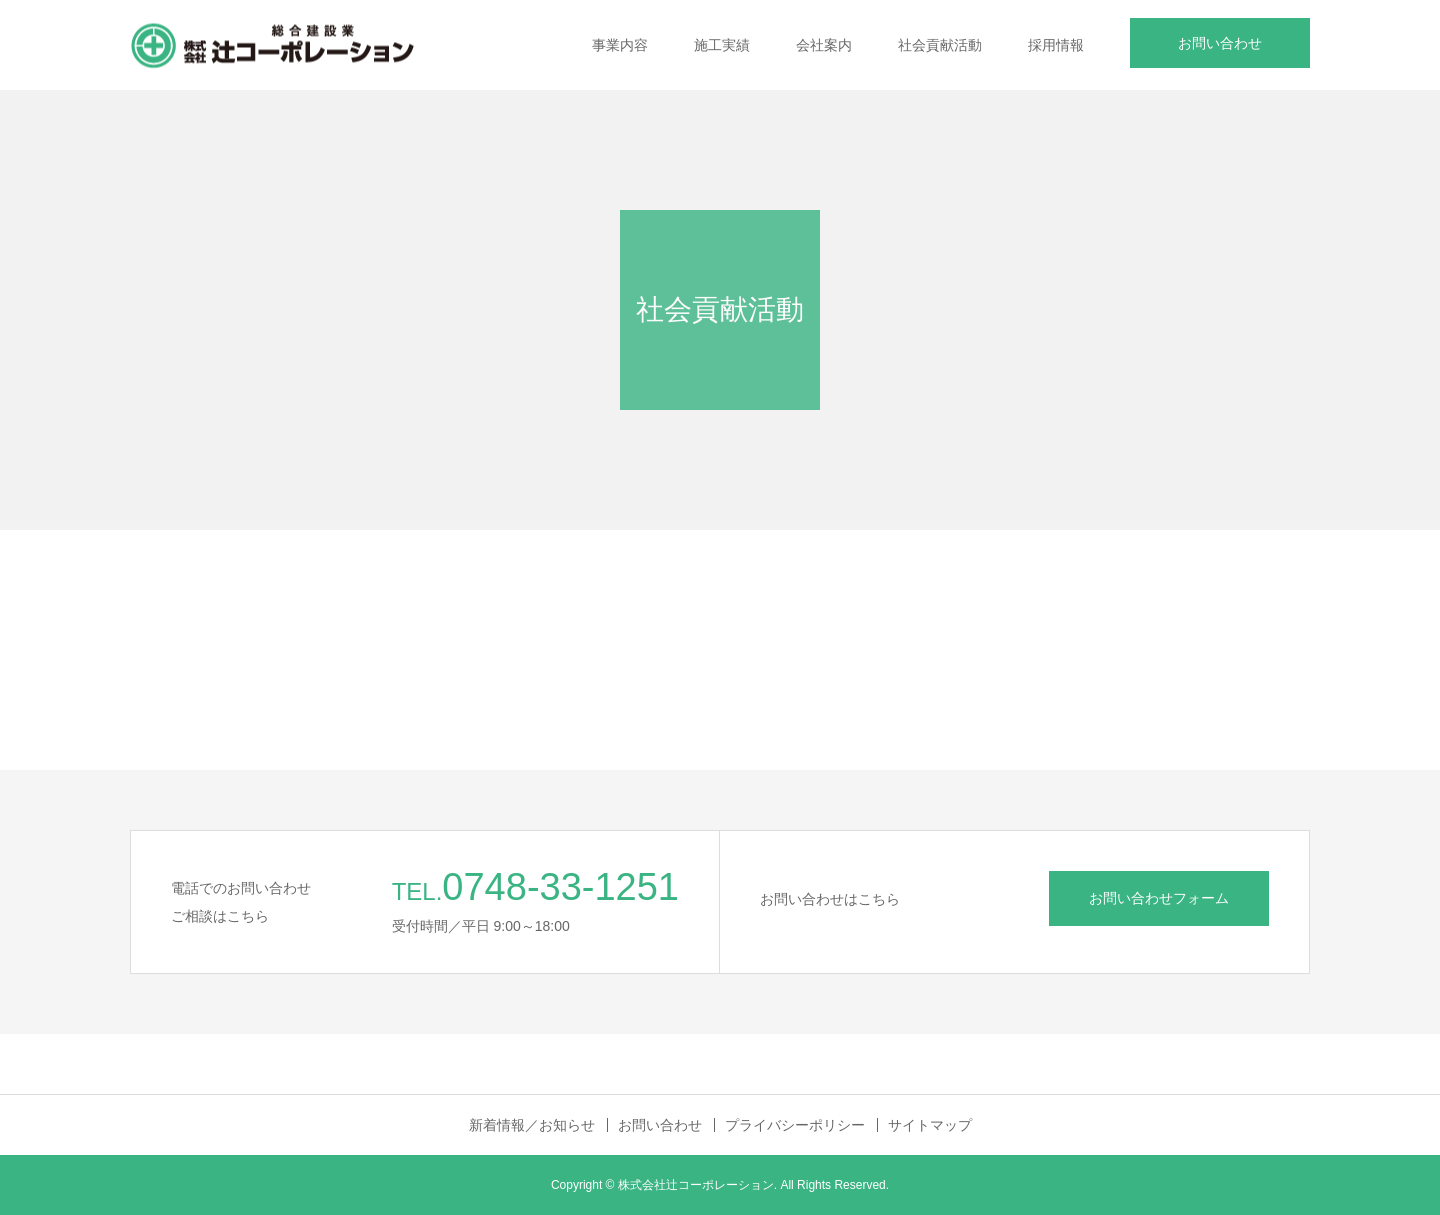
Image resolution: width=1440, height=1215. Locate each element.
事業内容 (620, 45)
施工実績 (722, 45)
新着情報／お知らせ (532, 1125)
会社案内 (824, 45)
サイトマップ (930, 1125)
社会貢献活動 (940, 45)
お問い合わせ (1220, 43)
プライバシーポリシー (795, 1125)
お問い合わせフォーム (1159, 898)
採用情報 (1056, 45)
